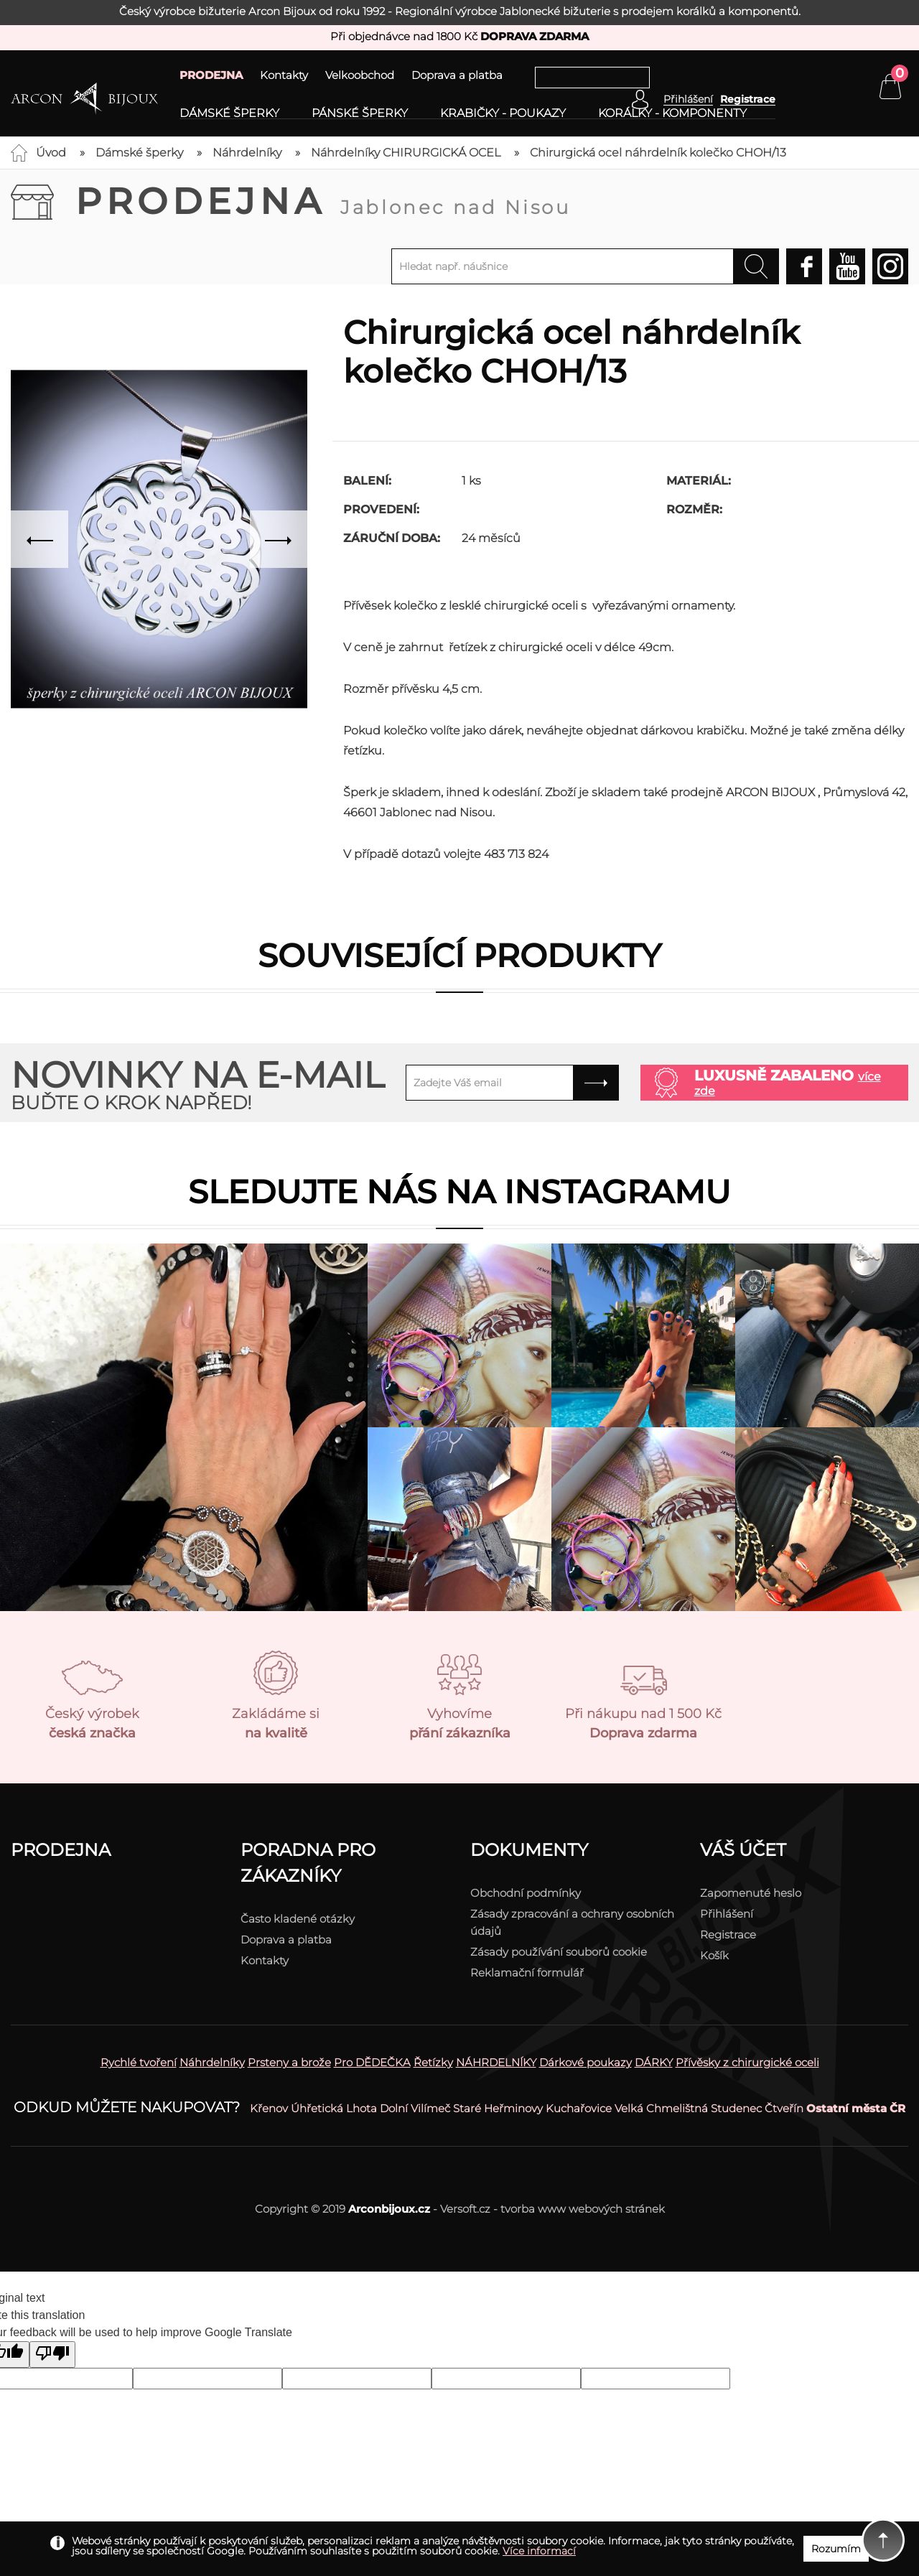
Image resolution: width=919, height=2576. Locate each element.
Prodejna (323, 201)
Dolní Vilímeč (415, 2108)
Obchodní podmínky (525, 1893)
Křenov (269, 2108)
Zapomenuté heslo (750, 1893)
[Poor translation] (52, 2354)
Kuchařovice (579, 2108)
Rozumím (836, 2548)
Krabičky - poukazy (503, 113)
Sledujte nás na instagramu (459, 1191)
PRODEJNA (211, 75)
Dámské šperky (229, 113)
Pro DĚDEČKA (372, 2062)
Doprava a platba (457, 75)
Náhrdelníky (247, 152)
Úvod (51, 152)
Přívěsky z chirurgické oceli (747, 2062)
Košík (714, 1955)
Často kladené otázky (298, 1919)
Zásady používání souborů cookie (558, 1952)
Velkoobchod (359, 75)
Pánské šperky (360, 113)
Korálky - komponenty (672, 113)
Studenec (736, 2108)
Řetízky (433, 2062)
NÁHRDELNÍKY (496, 2062)
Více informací (539, 2550)
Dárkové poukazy (585, 2062)
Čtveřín (784, 2108)
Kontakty (284, 75)
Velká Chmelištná (661, 2108)
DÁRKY (654, 2062)
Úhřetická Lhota (334, 2108)
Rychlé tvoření (139, 2062)
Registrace (747, 99)
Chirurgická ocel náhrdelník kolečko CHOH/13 (658, 152)
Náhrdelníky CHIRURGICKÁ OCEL (405, 152)
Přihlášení (726, 1914)
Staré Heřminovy (498, 2108)
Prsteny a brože (289, 2062)
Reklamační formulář (527, 1972)
